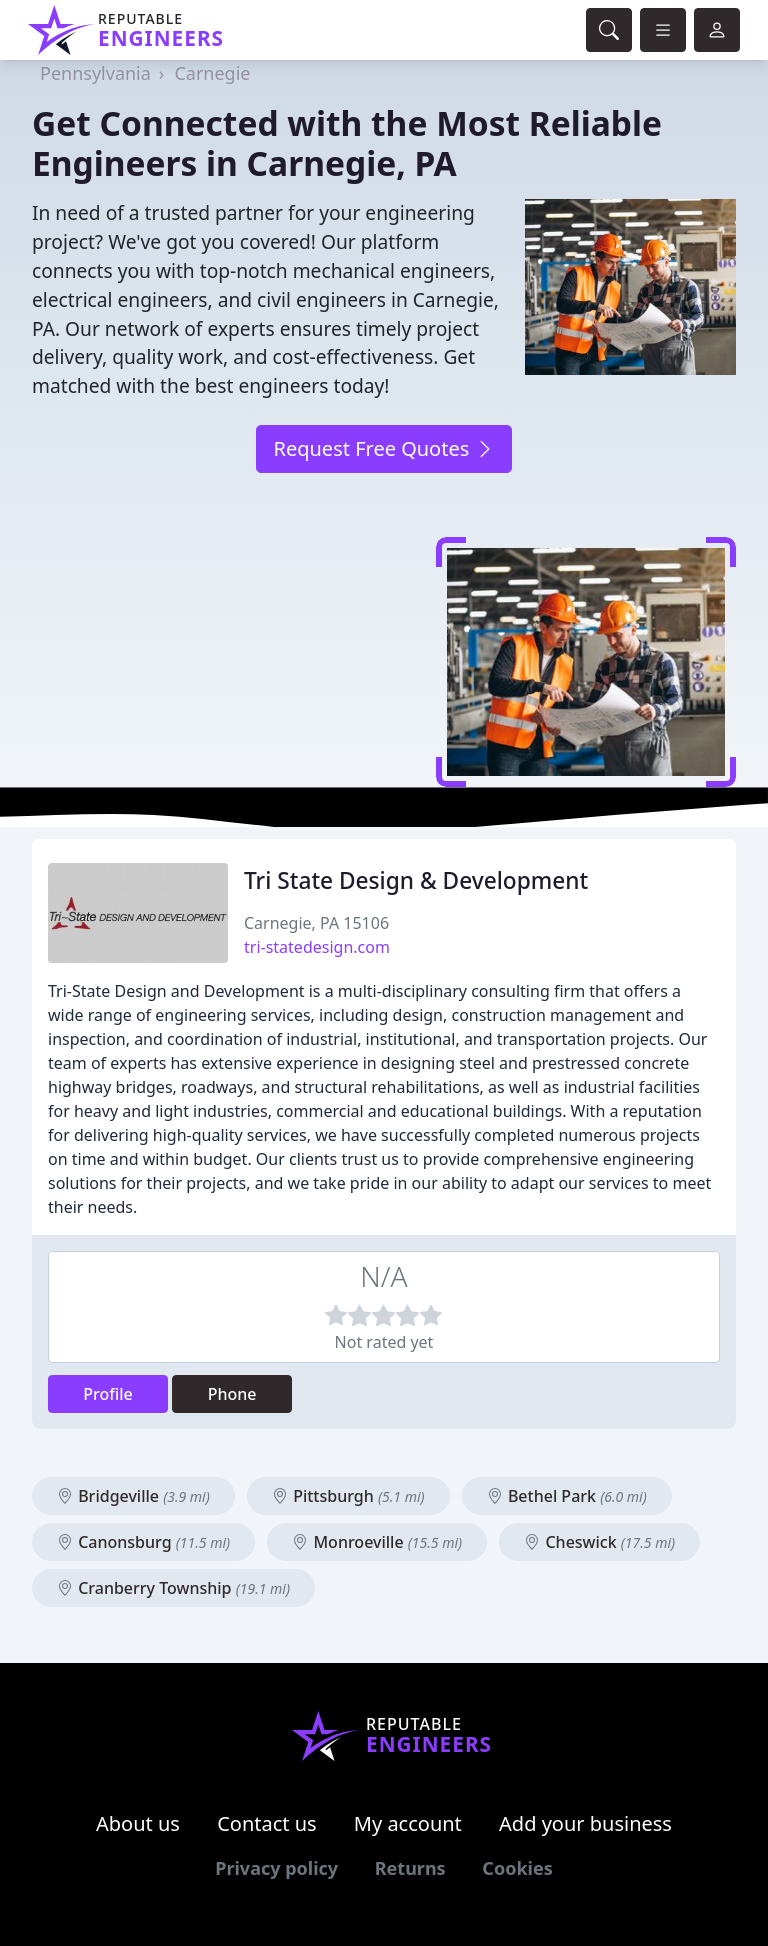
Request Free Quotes (383, 448)
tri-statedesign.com (317, 947)
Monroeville (377, 1542)
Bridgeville (133, 1496)
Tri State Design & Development (416, 880)
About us (138, 1823)
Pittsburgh (348, 1496)
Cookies (517, 1868)
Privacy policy (276, 1868)
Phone (232, 1394)
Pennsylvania (95, 73)
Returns (410, 1868)
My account (408, 1823)
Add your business (585, 1823)
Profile (108, 1394)
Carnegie (212, 73)
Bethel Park (567, 1496)
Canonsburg (143, 1542)
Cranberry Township (173, 1588)
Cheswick (599, 1542)
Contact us (267, 1823)
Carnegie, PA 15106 (316, 923)
